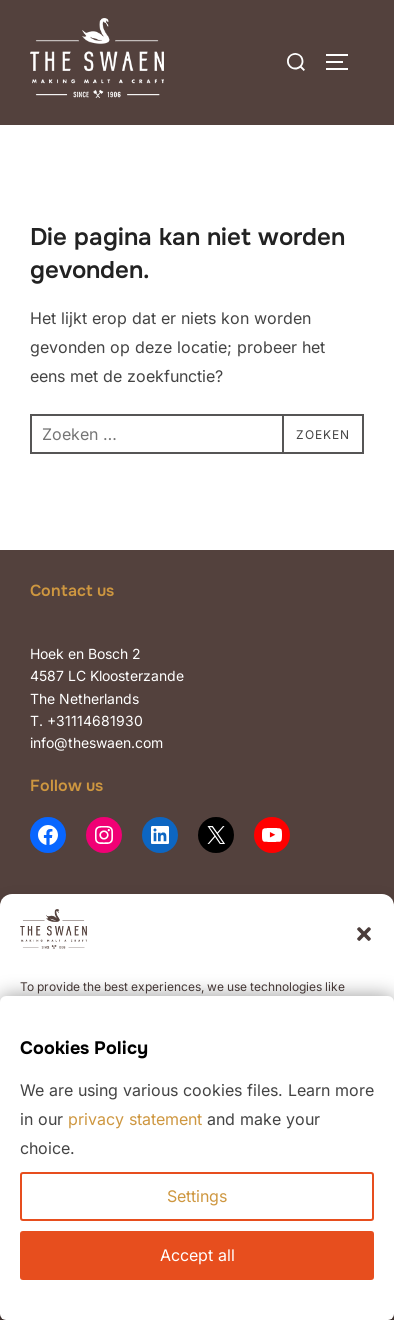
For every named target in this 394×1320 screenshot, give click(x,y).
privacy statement (135, 1119)
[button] (364, 934)
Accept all (197, 1255)
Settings (197, 1196)
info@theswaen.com (96, 742)
